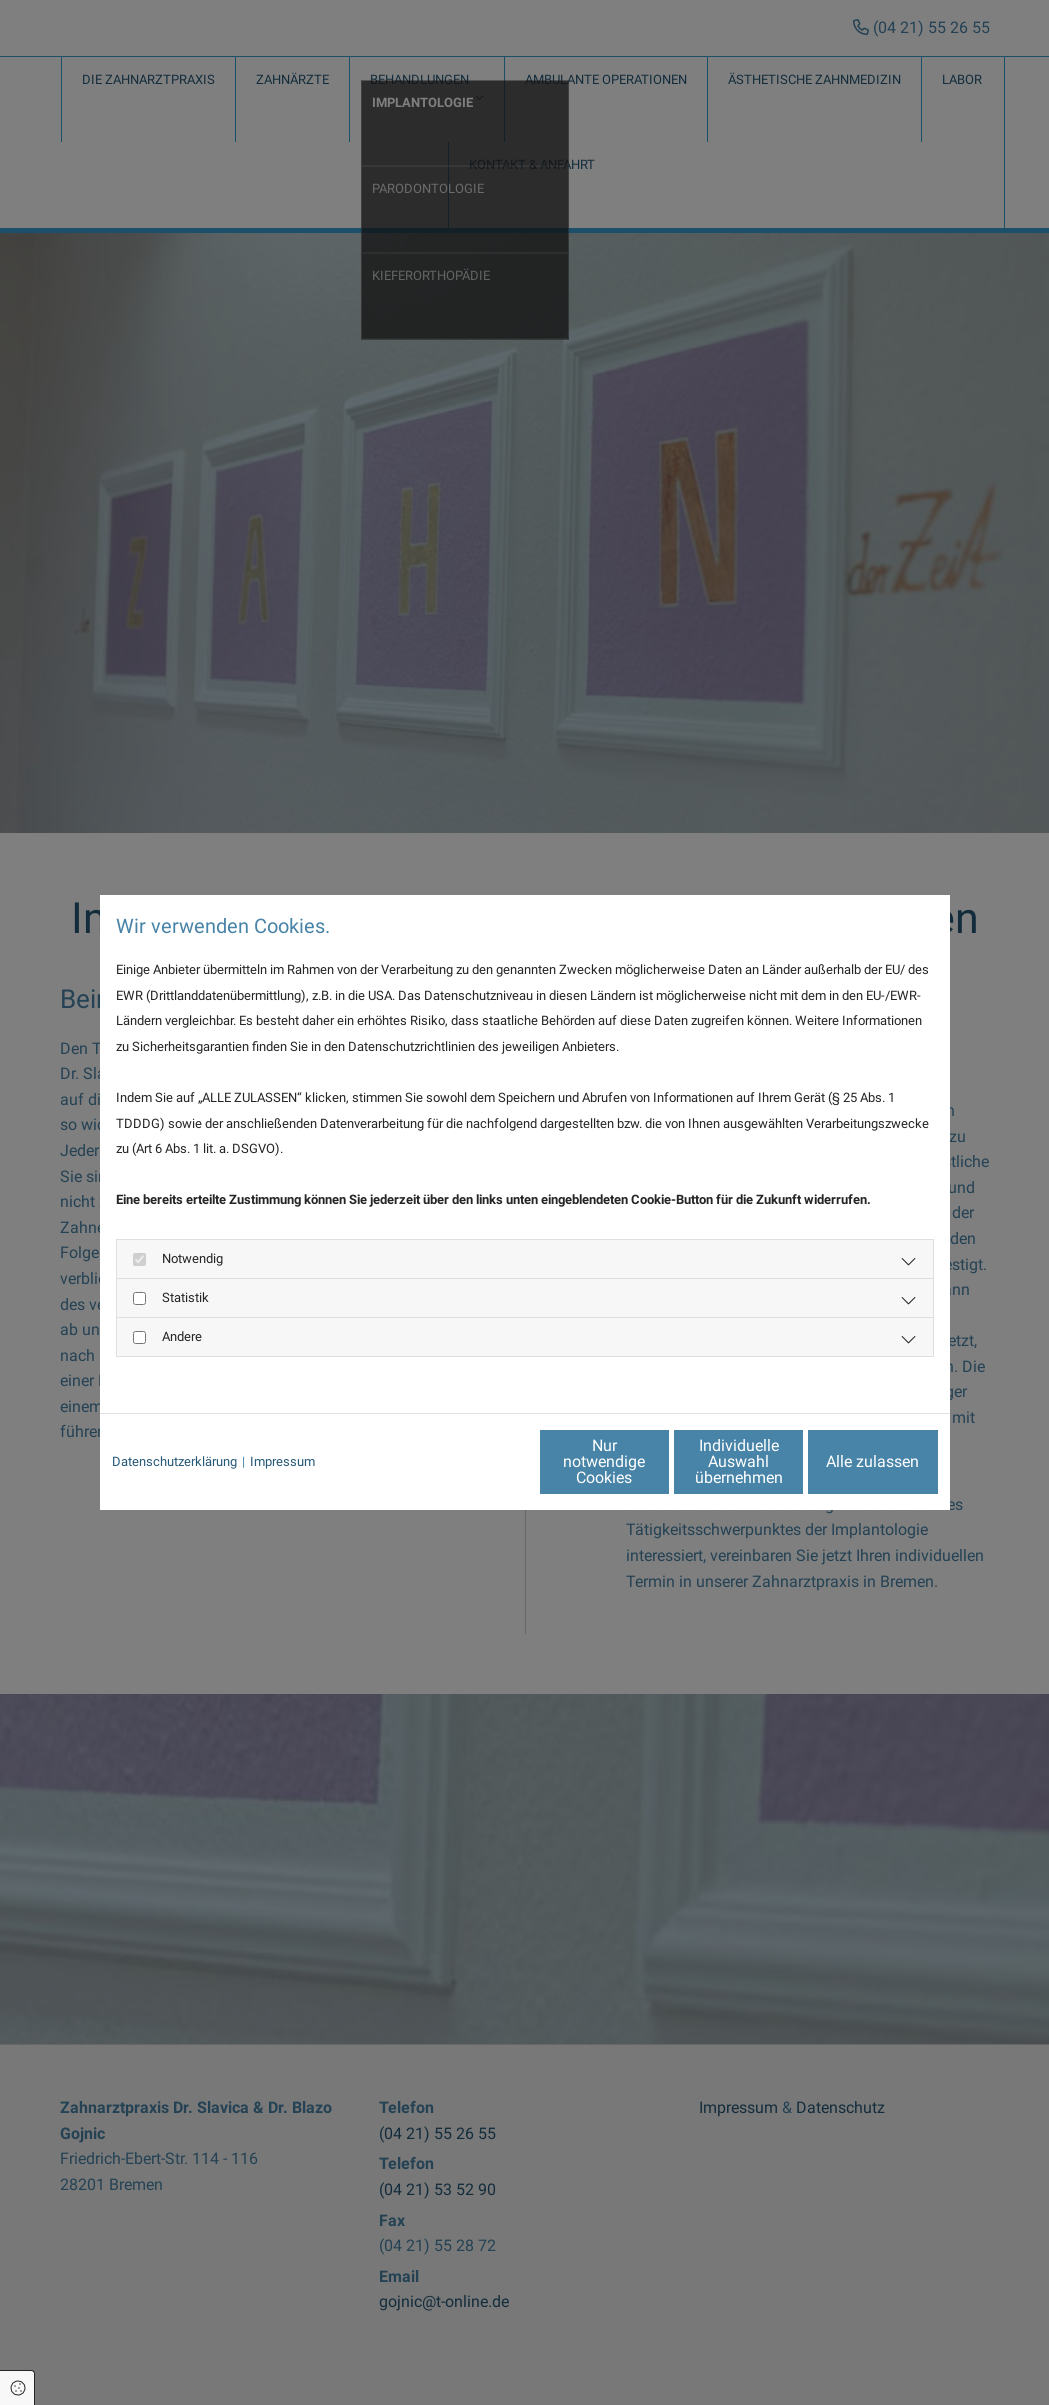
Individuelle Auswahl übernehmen (655, 1460)
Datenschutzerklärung (174, 1461)
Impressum (282, 1461)
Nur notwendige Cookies (465, 1460)
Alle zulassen (845, 1460)
